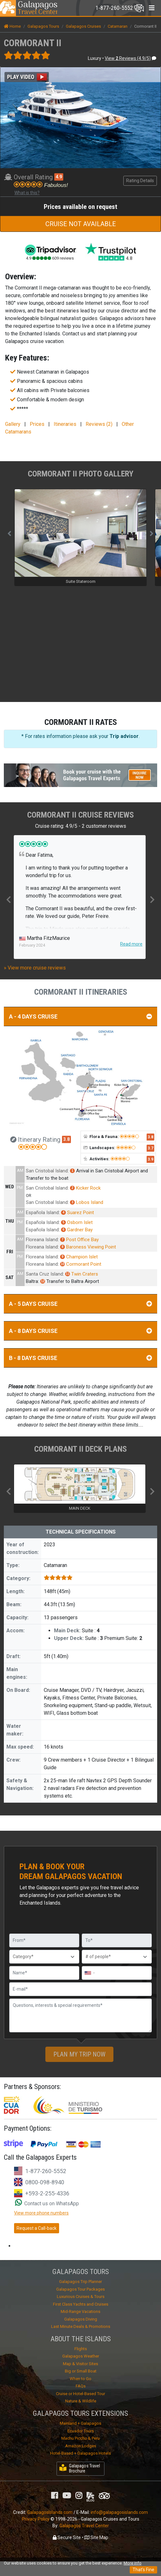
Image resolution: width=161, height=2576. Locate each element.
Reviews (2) (99, 424)
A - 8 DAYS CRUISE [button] (80, 1331)
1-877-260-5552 (45, 2171)
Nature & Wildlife (80, 2401)
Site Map (96, 2537)
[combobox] (89, 1972)
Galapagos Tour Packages (80, 2289)
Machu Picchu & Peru (80, 2438)
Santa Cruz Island (44, 1274)
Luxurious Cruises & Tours (80, 2296)
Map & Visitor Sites (80, 2363)
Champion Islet (79, 1257)
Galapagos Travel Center (84, 2525)
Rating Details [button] (140, 180)
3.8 (66, 1139)
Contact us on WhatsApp (47, 2203)
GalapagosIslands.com (50, 2512)
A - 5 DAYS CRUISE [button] (80, 1303)
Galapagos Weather (80, 2356)
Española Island (42, 1212)
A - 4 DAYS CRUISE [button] (80, 1016)
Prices (37, 424)
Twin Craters (81, 1274)
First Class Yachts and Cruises (80, 2304)
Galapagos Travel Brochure (79, 2468)
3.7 (150, 1148)
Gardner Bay (77, 1230)
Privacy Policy (36, 2519)
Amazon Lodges (80, 2446)
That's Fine (143, 2569)
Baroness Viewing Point (88, 1247)
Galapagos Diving (80, 2319)
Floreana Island (42, 1239)
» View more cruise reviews (35, 968)
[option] (80, 897)
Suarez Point (77, 1212)
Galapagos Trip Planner (80, 2281)
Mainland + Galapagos (80, 2423)
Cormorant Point (80, 1264)
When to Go (80, 2378)
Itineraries (65, 424)
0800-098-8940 (44, 2182)
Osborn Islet (77, 1222)
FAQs (81, 2386)
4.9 (59, 176)
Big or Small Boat (80, 2371)
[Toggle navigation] (119, 8)
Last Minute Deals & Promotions (80, 2326)
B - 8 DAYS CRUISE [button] (80, 1358)
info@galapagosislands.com (119, 2512)
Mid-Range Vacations (80, 2311)
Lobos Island (86, 1202)
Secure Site (67, 2537)
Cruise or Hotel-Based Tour (80, 2393)
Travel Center (37, 8)
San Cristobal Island (47, 1171)
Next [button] (152, 899)
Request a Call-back (37, 2228)
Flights (80, 2348)
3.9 (150, 1159)
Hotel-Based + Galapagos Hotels (80, 2453)
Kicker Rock (85, 1188)
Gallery (12, 424)
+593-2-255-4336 (47, 2193)
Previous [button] (8, 899)
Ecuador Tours (80, 2431)
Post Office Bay (79, 1239)
